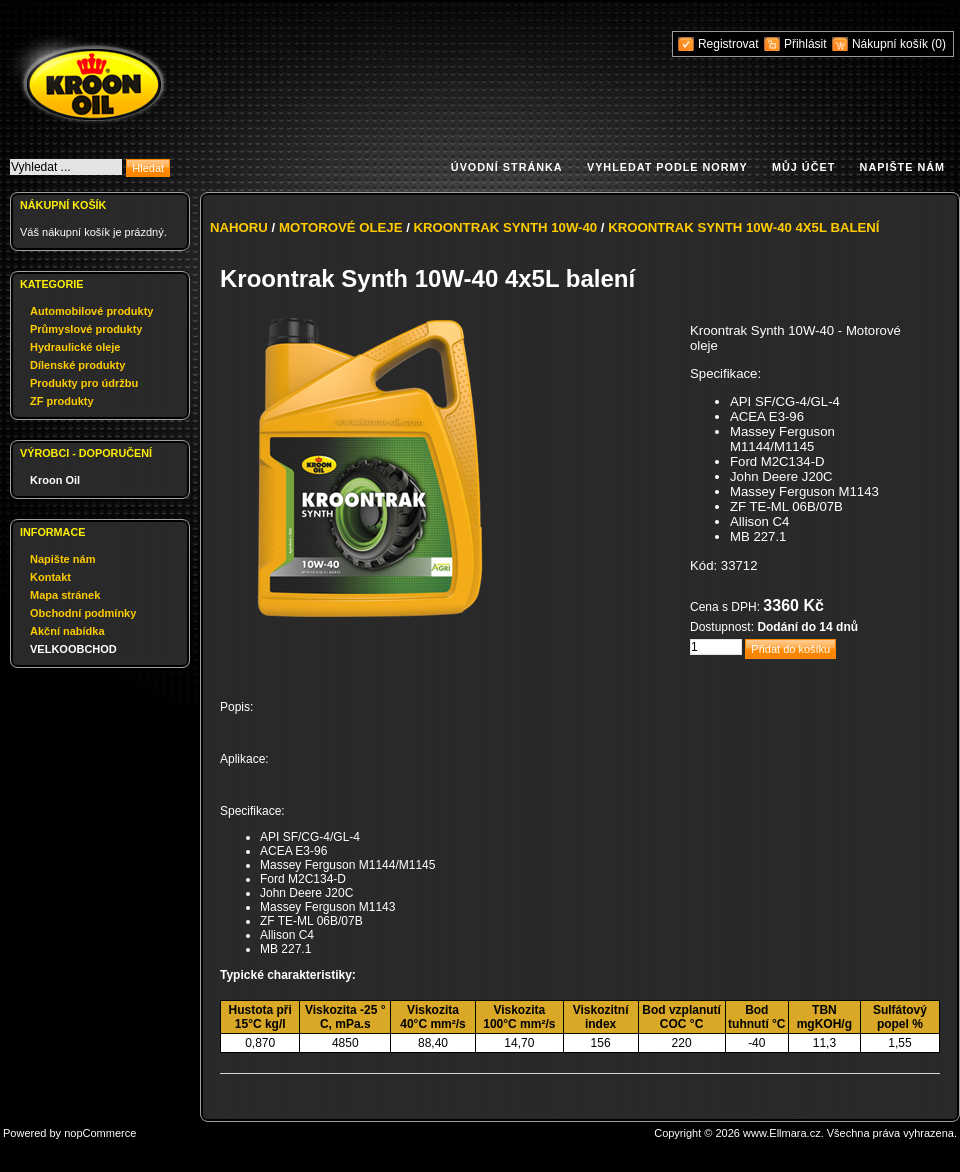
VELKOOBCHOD (73, 649)
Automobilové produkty (91, 311)
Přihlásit (805, 44)
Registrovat (728, 44)
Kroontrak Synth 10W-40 (506, 227)
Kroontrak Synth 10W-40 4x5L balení (743, 227)
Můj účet (803, 167)
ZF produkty (62, 401)
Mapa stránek (65, 595)
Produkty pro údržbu (84, 383)
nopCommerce (100, 1133)
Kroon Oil (55, 480)
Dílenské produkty (77, 365)
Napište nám (902, 167)
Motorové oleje (341, 227)
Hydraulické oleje (75, 347)
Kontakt (50, 577)
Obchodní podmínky (83, 613)
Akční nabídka (67, 631)
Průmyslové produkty (86, 329)
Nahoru (239, 227)
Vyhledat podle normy (667, 167)
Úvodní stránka (507, 167)
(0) (938, 44)
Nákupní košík (891, 44)
